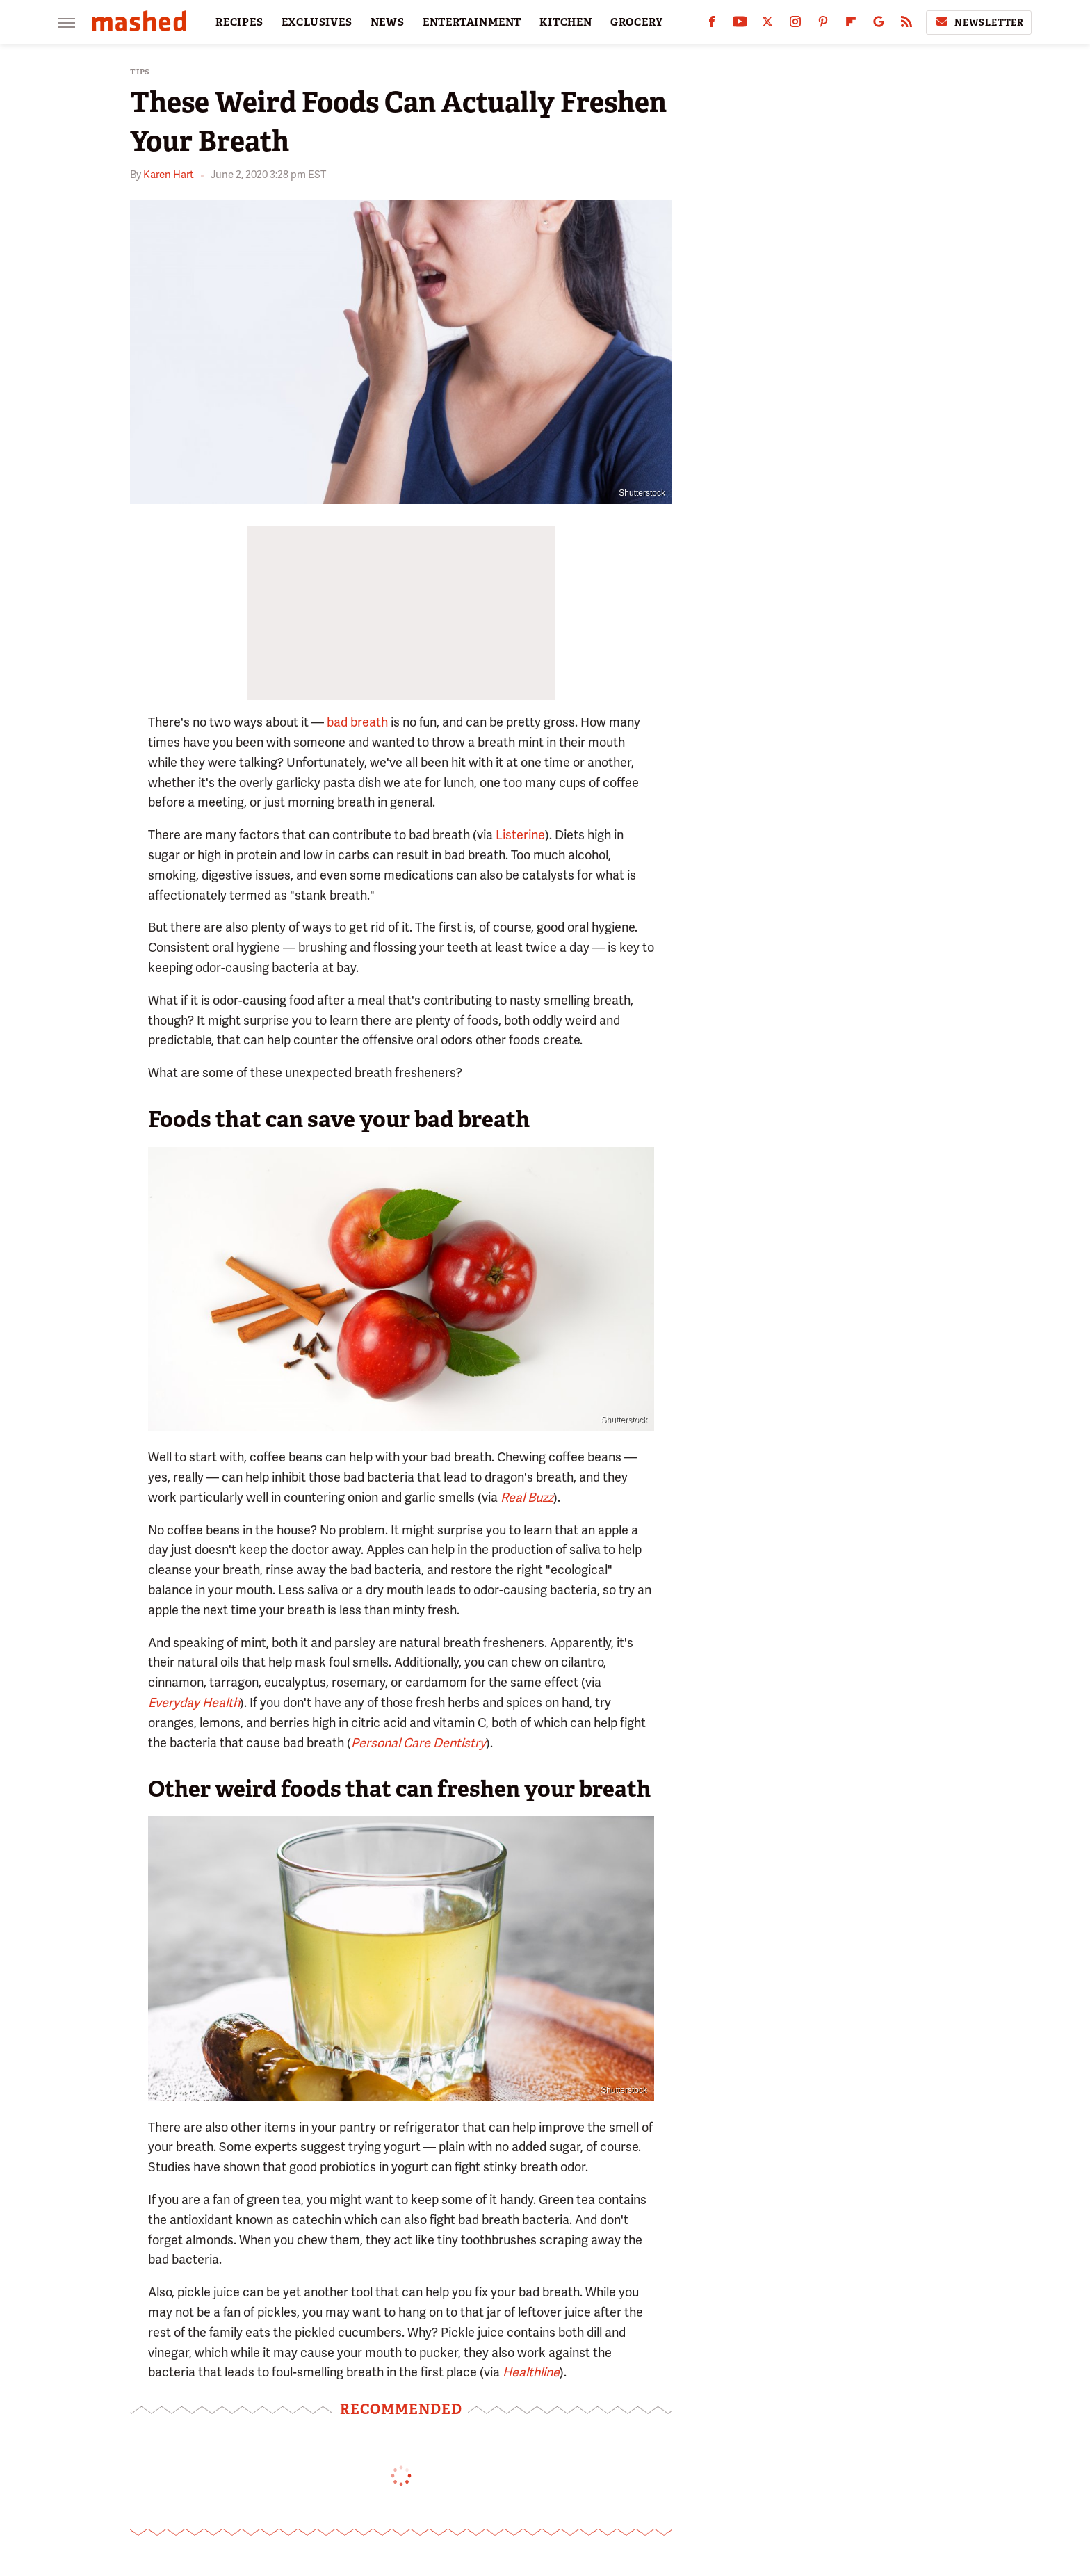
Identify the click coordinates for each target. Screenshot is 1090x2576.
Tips (140, 72)
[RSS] (906, 24)
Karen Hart (168, 174)
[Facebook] (711, 24)
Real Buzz (527, 1497)
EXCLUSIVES (317, 22)
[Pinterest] (823, 24)
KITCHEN (565, 22)
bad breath (357, 722)
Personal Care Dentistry (418, 1743)
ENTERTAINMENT (472, 22)
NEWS (388, 22)
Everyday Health (194, 1702)
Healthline (531, 2372)
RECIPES (239, 22)
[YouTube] (739, 24)
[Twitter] (767, 24)
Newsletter (979, 22)
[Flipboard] (851, 24)
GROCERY (636, 22)
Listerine (520, 835)
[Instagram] (795, 24)
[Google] (878, 24)
